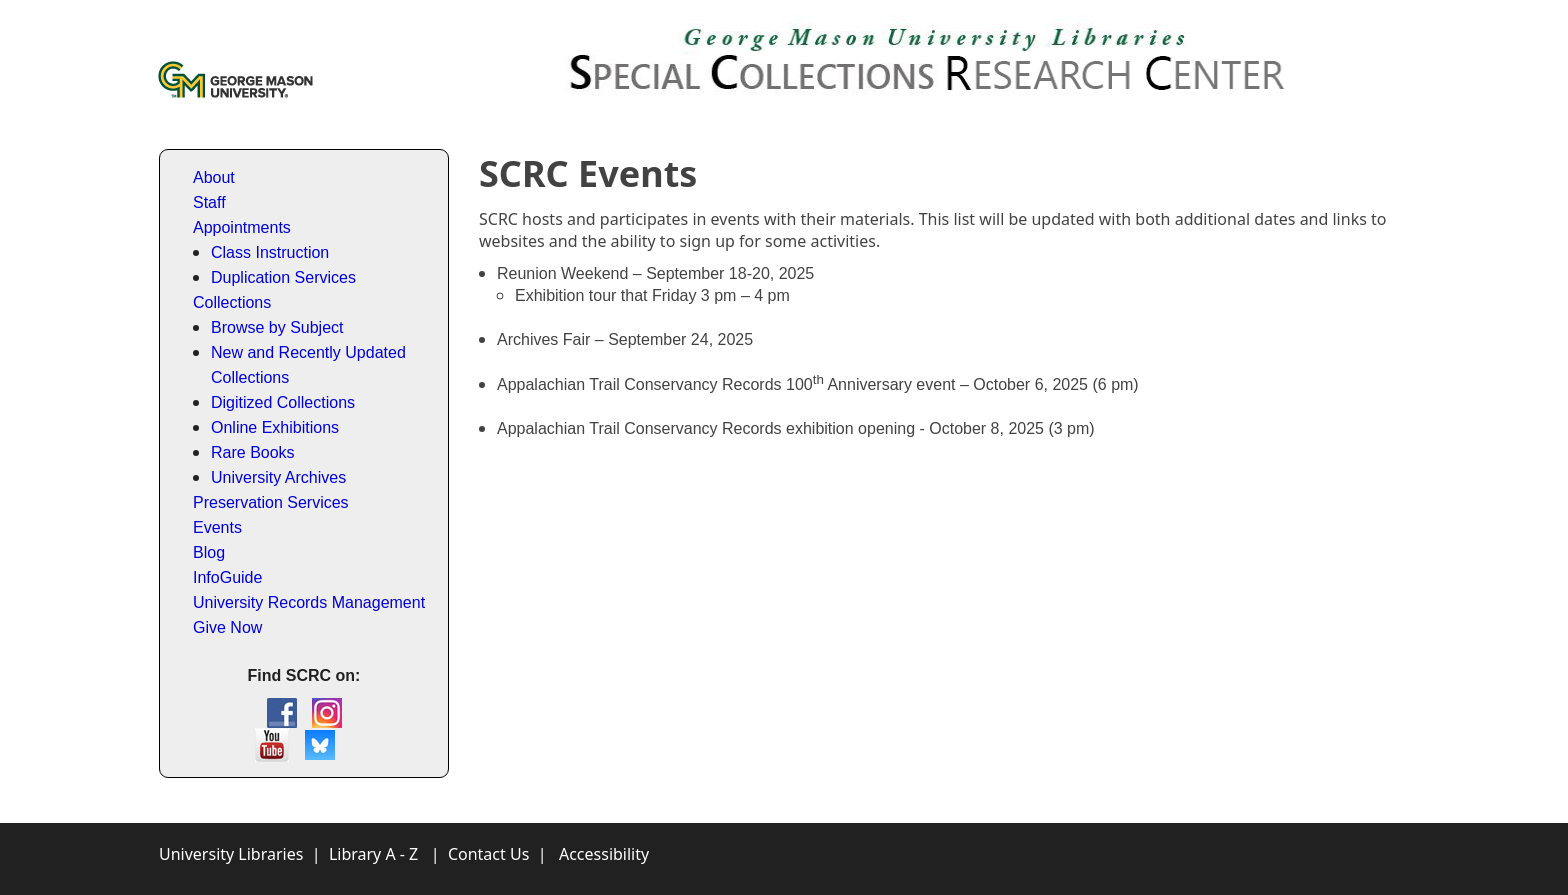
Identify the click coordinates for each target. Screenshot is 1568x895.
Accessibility (604, 854)
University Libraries (231, 854)
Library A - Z (373, 854)
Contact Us (488, 854)
